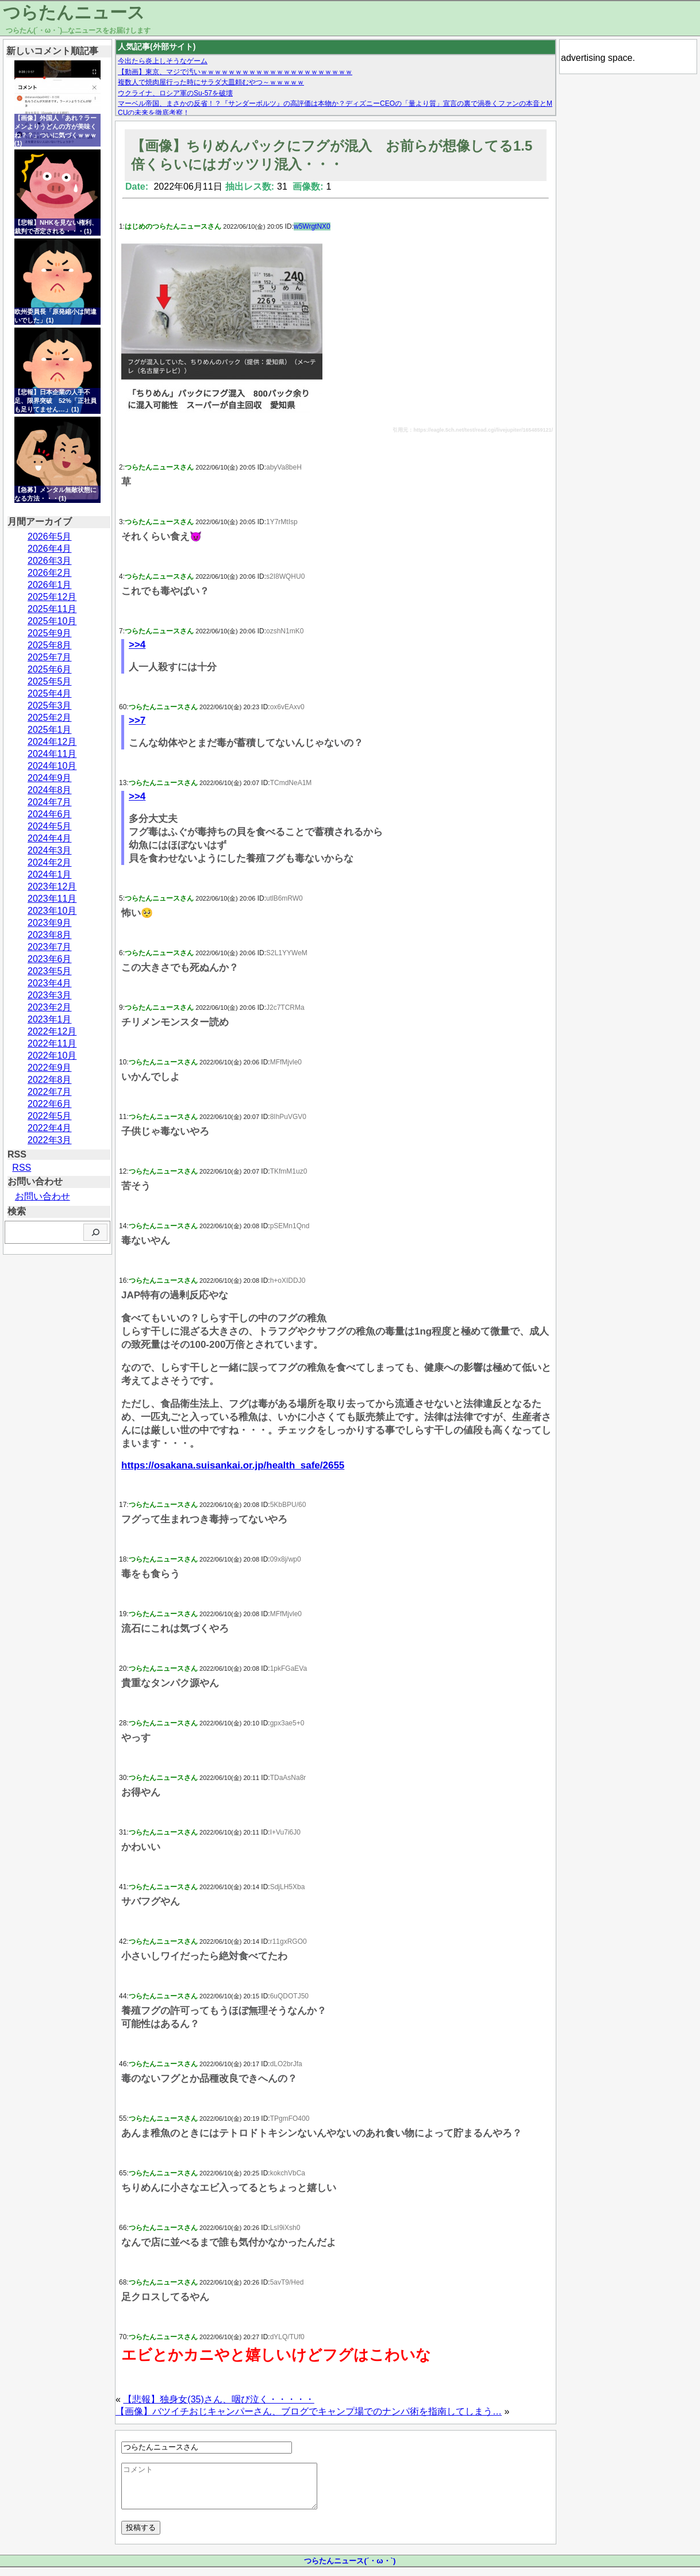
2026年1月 (50, 585)
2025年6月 (50, 669)
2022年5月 (50, 1116)
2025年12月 (52, 597)
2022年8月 (50, 1080)
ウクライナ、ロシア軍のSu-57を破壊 (175, 93)
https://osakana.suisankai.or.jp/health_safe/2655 (232, 1465)
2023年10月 (52, 911)
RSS (21, 1167)
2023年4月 (50, 983)
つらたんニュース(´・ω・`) (349, 2569)
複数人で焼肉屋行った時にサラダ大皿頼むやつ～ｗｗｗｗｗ (211, 82)
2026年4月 (50, 548)
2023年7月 (50, 947)
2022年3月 (50, 1140)
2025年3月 (50, 705)
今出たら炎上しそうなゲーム (162, 61)
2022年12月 (52, 1031)
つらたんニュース (74, 12)
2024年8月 (50, 790)
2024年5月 (50, 826)
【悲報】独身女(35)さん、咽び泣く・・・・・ (218, 2399)
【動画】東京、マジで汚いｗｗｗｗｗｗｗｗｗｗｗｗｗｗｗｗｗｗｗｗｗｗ (235, 72)
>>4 (137, 644)
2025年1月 (50, 730)
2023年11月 (52, 898)
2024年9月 (50, 778)
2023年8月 (50, 935)
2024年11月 (52, 754)
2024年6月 (50, 814)
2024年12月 (52, 742)
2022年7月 (50, 1092)
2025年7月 (50, 657)
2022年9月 (50, 1067)
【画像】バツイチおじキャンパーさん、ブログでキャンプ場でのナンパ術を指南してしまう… (309, 2411)
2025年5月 (50, 681)
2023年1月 (50, 1019)
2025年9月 (50, 633)
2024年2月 (50, 862)
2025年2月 (50, 717)
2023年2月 (50, 1007)
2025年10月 (52, 621)
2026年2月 (50, 573)
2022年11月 (52, 1043)
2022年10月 (52, 1055)
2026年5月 (50, 536)
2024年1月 (50, 874)
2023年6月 (50, 959)
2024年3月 (50, 850)
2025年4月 (50, 693)
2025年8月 (50, 645)
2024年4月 (50, 838)
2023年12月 (52, 886)
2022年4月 (50, 1128)
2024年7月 (50, 802)
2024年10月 (52, 766)
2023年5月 (50, 971)
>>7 (137, 720)
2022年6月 (50, 1104)
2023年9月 (50, 923)
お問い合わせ (42, 1196)
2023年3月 (50, 995)
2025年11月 (52, 609)
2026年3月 (50, 561)
